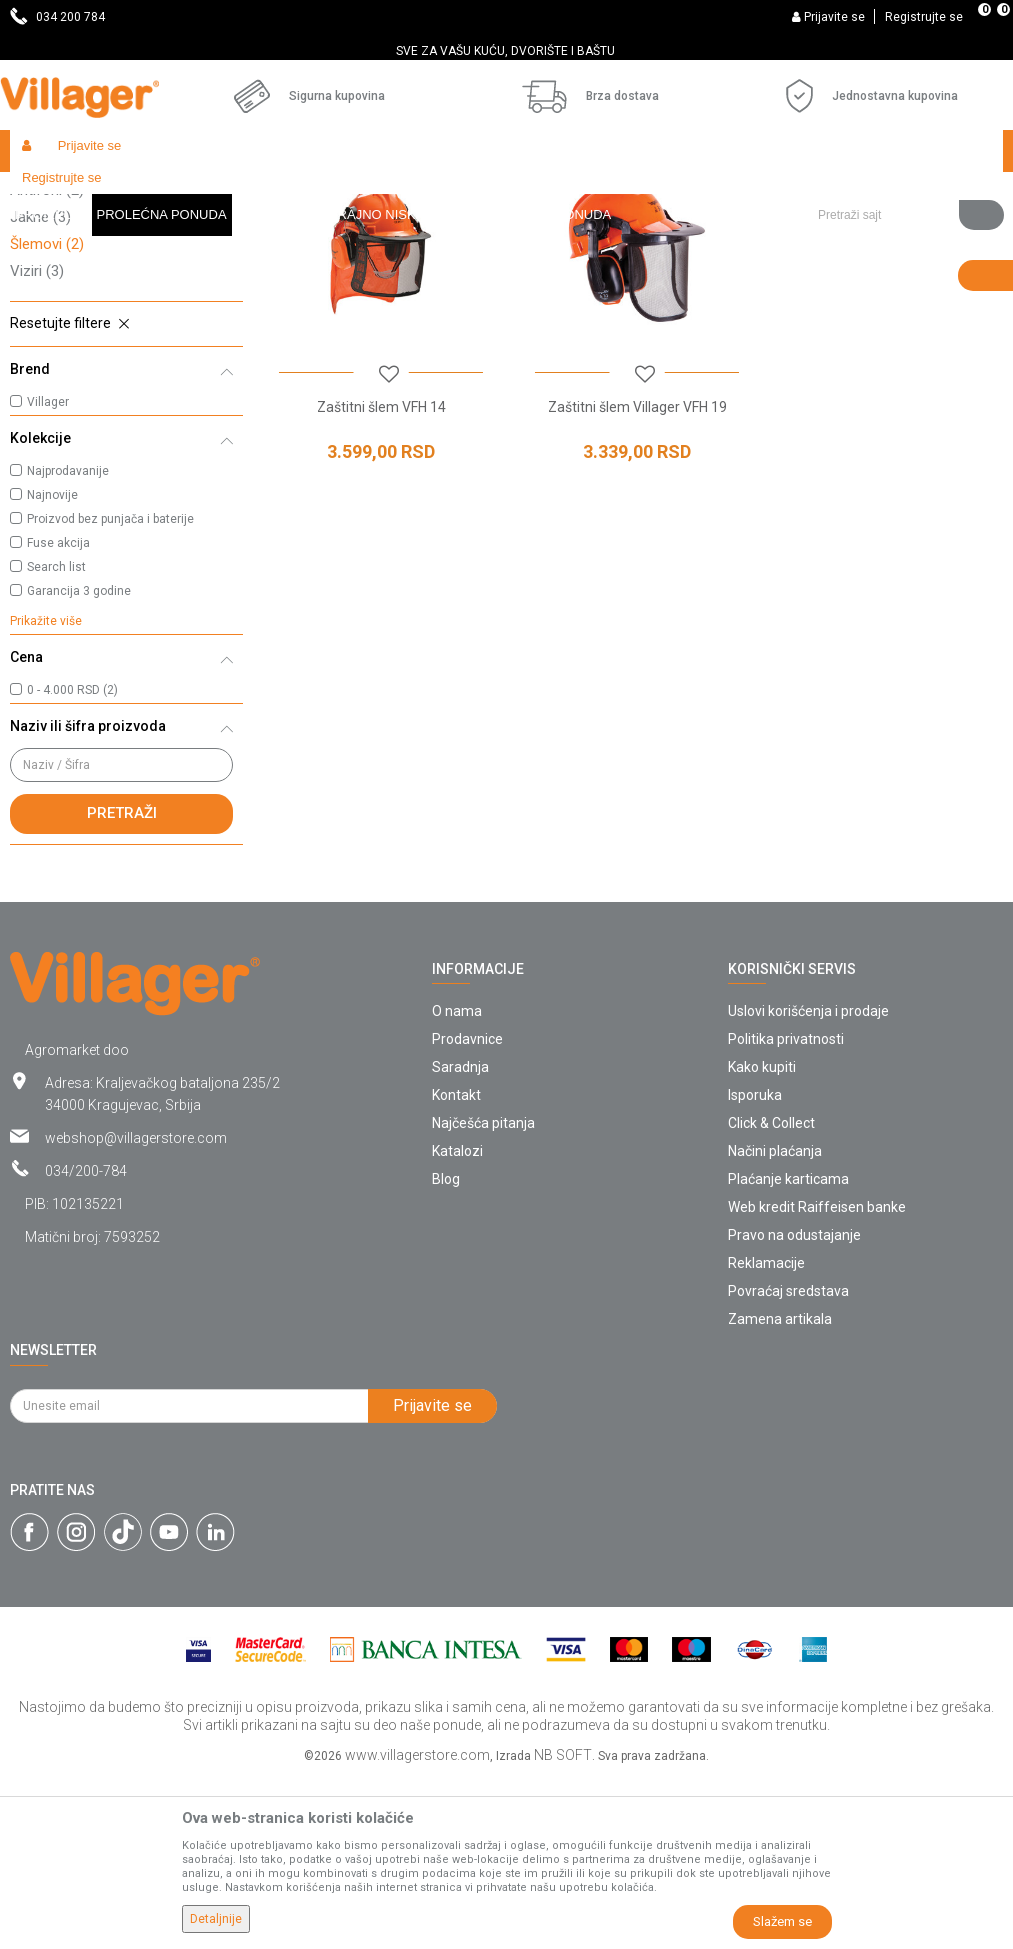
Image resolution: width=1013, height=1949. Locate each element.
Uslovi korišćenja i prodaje (808, 1183)
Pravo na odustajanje (794, 1407)
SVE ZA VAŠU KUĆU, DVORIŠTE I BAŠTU (505, 51)
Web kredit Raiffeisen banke (817, 1379)
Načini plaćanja (775, 1323)
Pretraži (122, 985)
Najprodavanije (68, 643)
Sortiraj (859, 232)
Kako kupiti (762, 1239)
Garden (192, 193)
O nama (457, 1183)
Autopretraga (765, 232)
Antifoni (47, 362)
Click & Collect (771, 1295)
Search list (56, 739)
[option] (506, 51)
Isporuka (755, 1267)
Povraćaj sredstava (788, 1463)
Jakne (40, 389)
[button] (903, 151)
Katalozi (457, 1323)
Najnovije (52, 667)
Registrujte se (924, 17)
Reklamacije (766, 1435)
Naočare (49, 281)
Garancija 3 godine (79, 763)
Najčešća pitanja (483, 1295)
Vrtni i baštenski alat (286, 193)
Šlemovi (47, 416)
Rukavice (54, 335)
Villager (48, 574)
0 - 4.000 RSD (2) (72, 862)
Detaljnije (216, 1919)
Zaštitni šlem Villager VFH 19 (633, 576)
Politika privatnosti (786, 1211)
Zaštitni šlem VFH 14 (379, 576)
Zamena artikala (780, 1491)
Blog (446, 1351)
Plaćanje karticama (788, 1351)
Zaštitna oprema (406, 193)
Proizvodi (129, 193)
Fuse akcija (58, 715)
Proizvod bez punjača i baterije (110, 691)
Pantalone (54, 308)
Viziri (37, 443)
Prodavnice (467, 1211)
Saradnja (460, 1239)
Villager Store (48, 193)
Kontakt (456, 1267)
